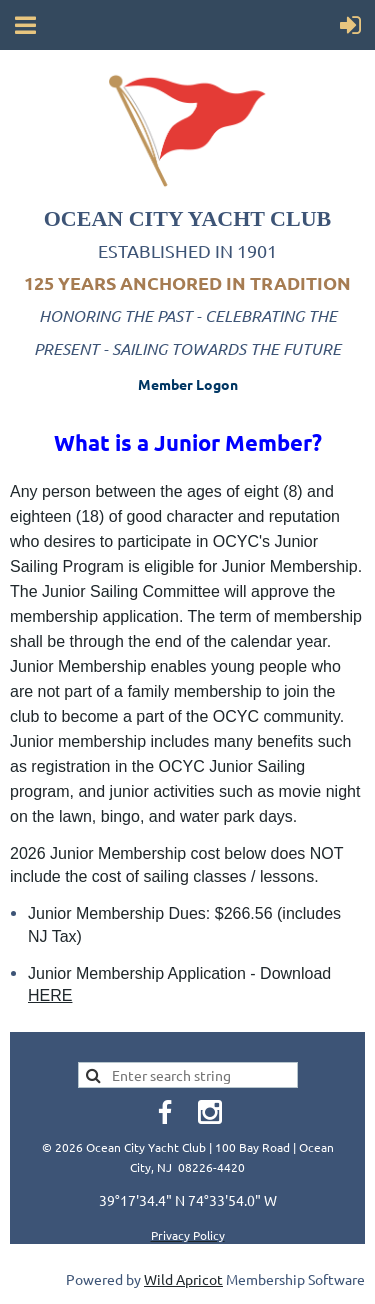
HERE (50, 995)
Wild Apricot (183, 1279)
